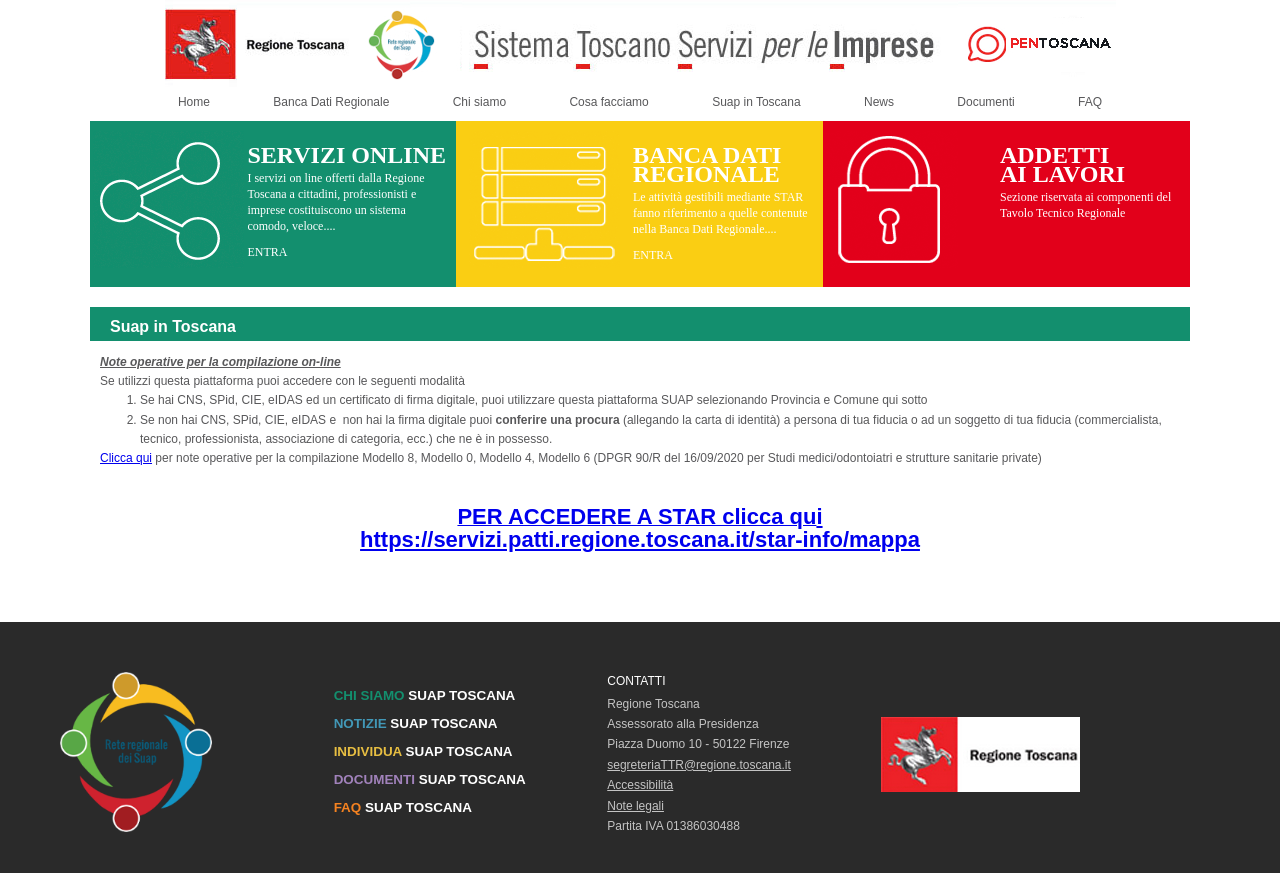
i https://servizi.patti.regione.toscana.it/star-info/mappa (640, 528)
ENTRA (267, 252)
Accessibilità (640, 785)
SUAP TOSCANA (425, 695)
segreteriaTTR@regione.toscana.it (699, 765)
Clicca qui (126, 458)
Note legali (635, 806)
